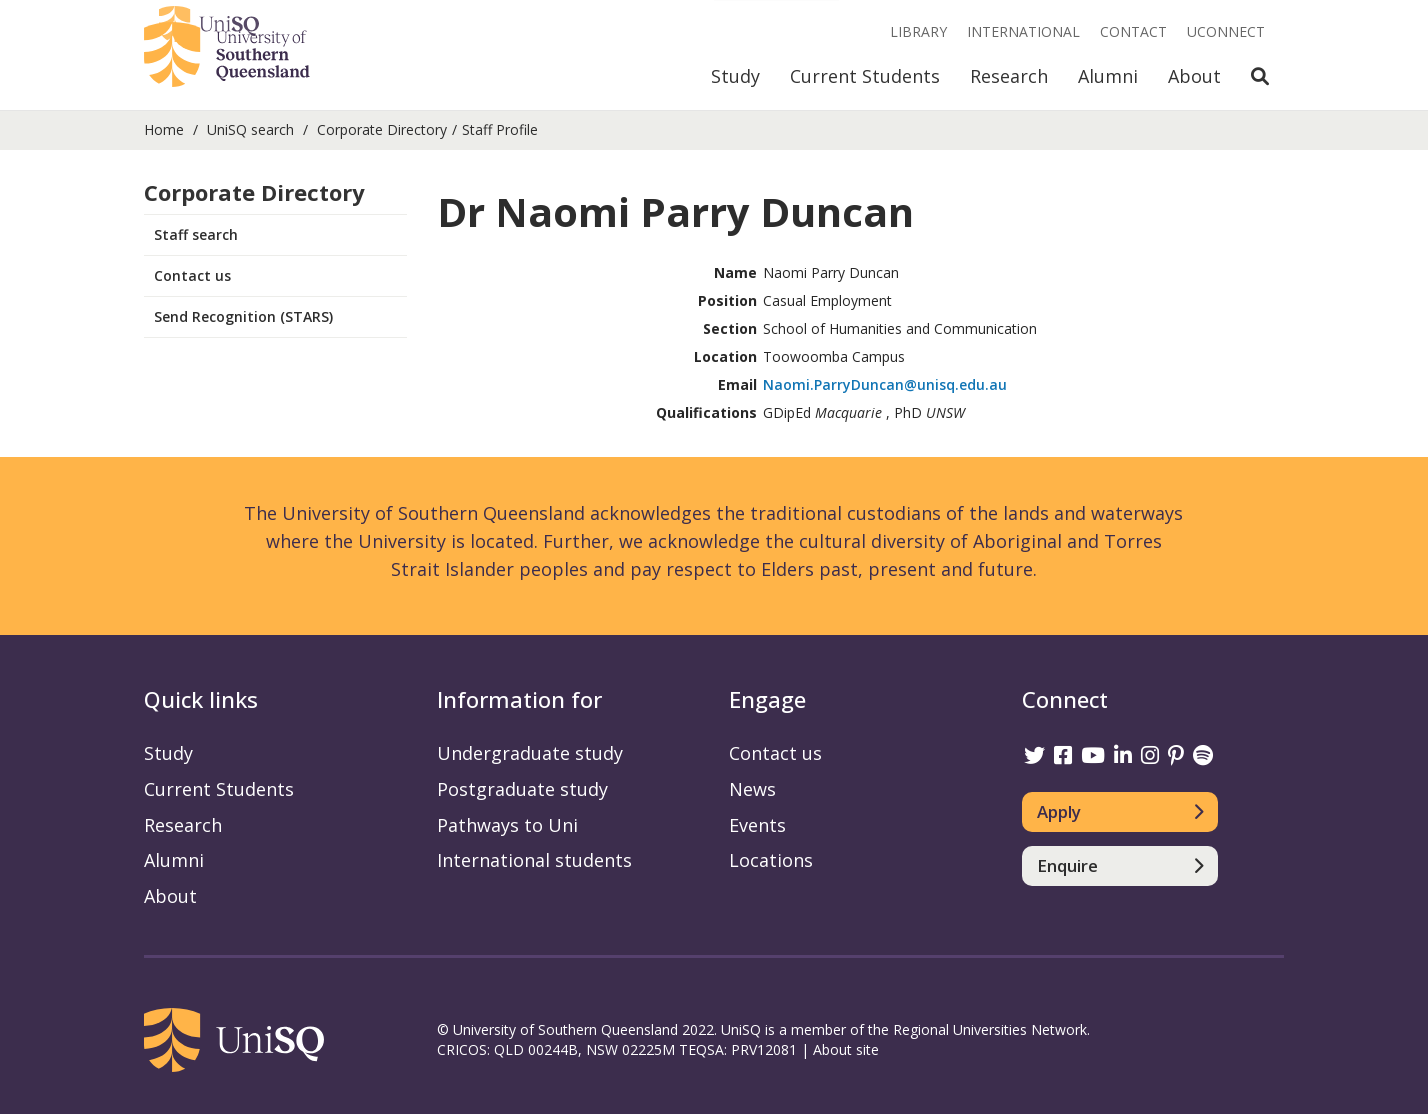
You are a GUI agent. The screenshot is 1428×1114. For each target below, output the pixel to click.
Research (1009, 76)
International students (534, 860)
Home (164, 129)
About (1194, 76)
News (752, 789)
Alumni (1108, 76)
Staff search (196, 234)
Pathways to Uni (507, 825)
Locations (771, 860)
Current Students (865, 76)
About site (846, 1049)
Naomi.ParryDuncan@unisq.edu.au (885, 384)
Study (735, 76)
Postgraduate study (522, 789)
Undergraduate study (530, 753)
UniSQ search (250, 129)
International (1023, 31)
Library (918, 31)
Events (757, 825)
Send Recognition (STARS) (243, 316)
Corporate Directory (382, 129)
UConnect (1226, 31)
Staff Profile (500, 129)
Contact (1133, 31)
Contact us (192, 275)
